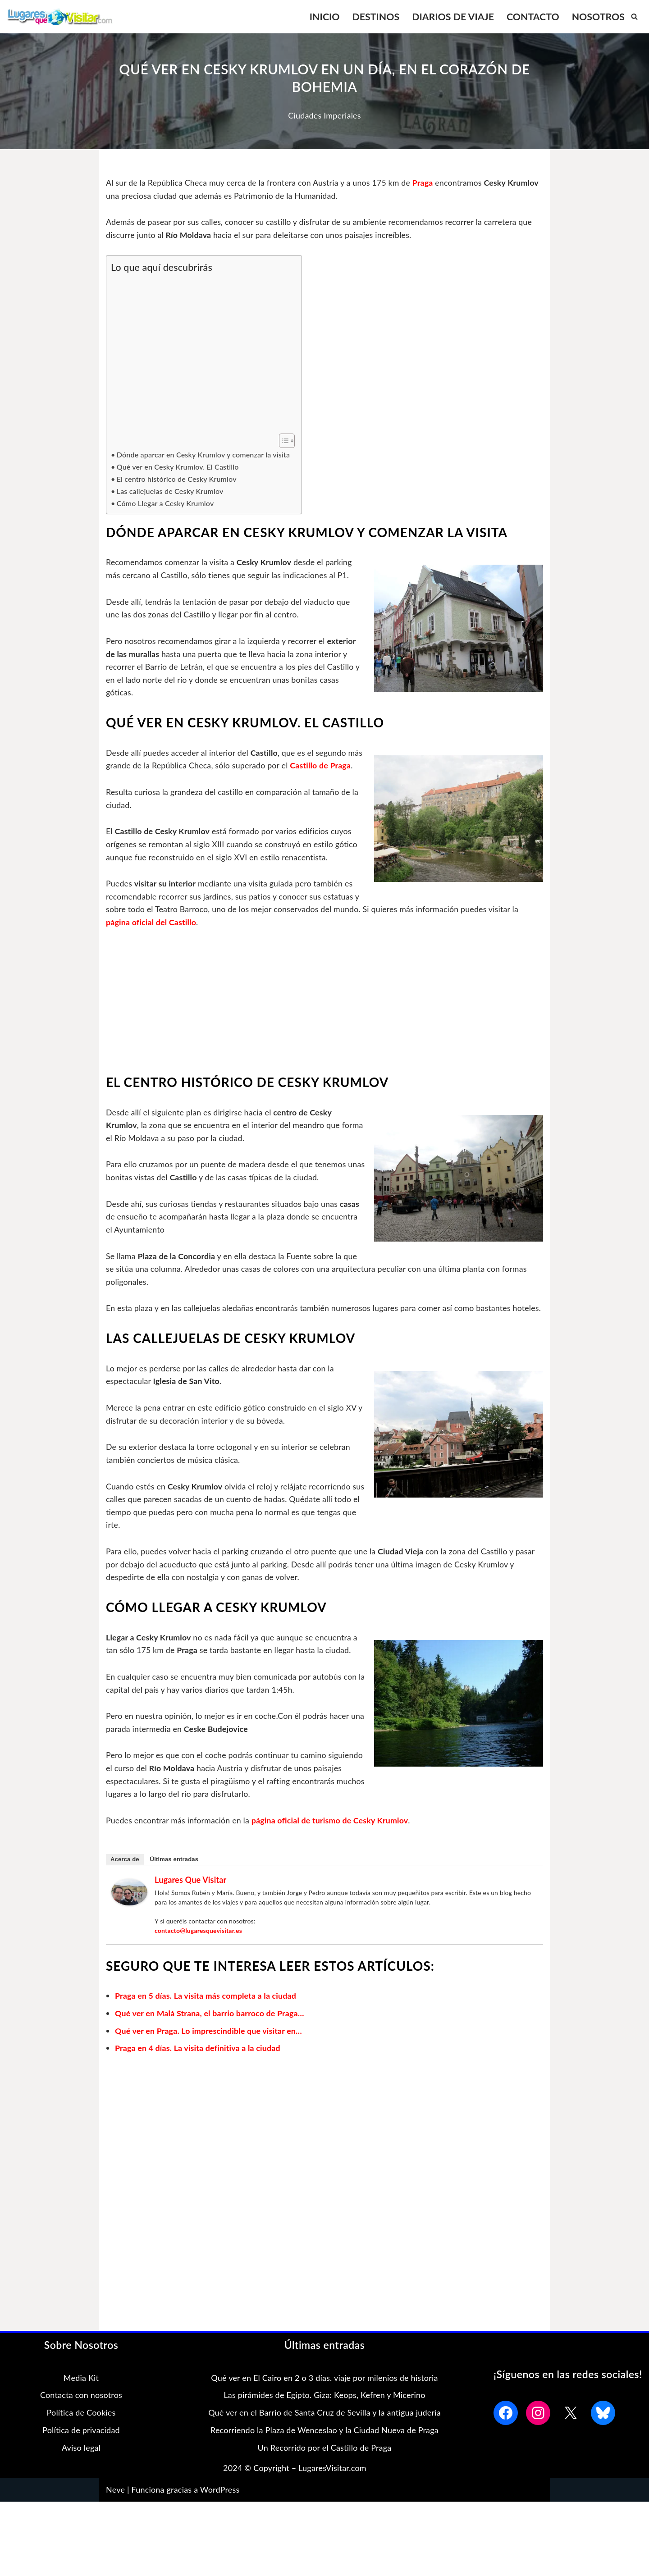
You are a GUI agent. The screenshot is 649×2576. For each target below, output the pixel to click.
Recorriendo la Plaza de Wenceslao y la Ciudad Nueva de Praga (324, 2449)
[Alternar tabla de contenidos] (282, 441)
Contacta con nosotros (81, 2414)
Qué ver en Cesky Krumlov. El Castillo (179, 467)
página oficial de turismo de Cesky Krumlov (332, 1839)
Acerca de (124, 1877)
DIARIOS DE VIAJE (451, 16)
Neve (115, 2508)
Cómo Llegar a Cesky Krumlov (166, 504)
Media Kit (81, 2396)
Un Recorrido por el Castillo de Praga (325, 2466)
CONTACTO (531, 16)
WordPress (220, 2508)
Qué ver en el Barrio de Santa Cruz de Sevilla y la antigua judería (324, 2431)
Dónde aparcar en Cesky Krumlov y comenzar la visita (205, 455)
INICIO (321, 16)
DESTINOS (373, 16)
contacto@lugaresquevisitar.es (198, 1949)
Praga (427, 182)
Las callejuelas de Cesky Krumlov (171, 492)
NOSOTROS (598, 16)
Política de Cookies (80, 2431)
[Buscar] (634, 16)
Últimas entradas (174, 1877)
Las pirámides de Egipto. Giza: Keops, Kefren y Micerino (324, 2414)
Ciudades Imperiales (324, 115)
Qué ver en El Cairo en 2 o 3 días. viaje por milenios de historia (324, 2396)
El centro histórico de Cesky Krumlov (177, 479)
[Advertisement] (202, 354)
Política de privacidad (81, 2449)
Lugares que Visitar (191, 1898)
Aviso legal (81, 2466)
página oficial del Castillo (402, 925)
